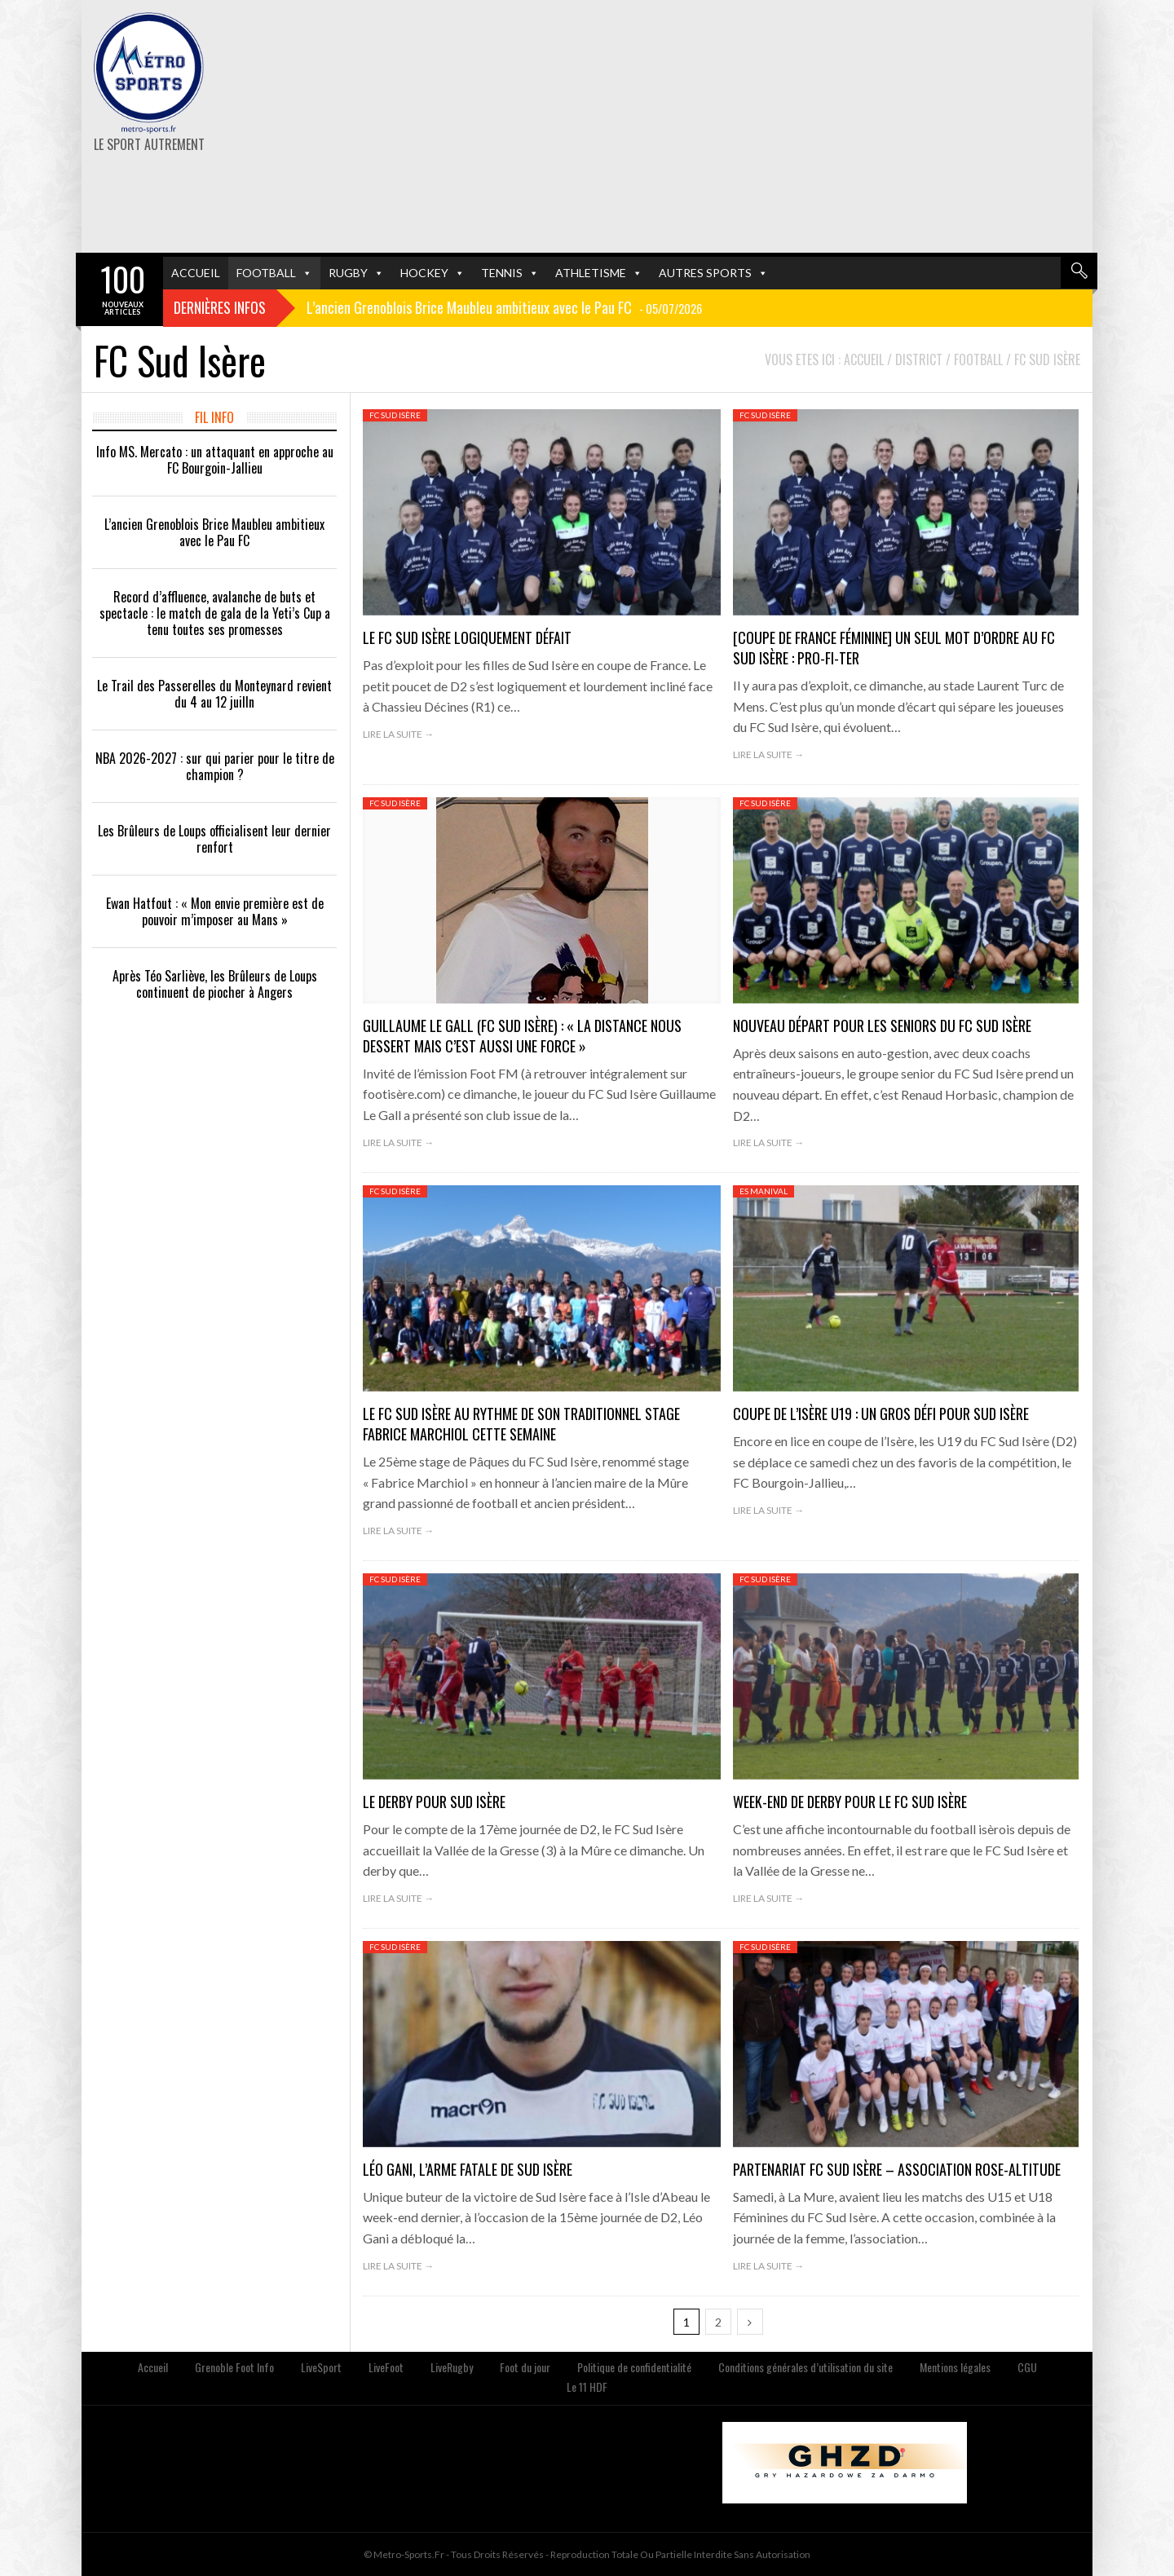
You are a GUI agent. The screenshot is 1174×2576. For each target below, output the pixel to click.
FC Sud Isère (395, 415)
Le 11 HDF (587, 2386)
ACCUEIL (195, 273)
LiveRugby (451, 2366)
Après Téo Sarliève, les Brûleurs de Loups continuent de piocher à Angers (215, 984)
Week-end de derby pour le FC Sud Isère (850, 1801)
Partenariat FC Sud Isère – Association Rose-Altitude (897, 2169)
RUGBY (348, 273)
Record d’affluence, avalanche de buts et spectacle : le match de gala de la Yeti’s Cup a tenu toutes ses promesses (214, 613)
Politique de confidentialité (634, 2366)
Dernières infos (220, 307)
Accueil (153, 2366)
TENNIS (502, 273)
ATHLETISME (590, 273)
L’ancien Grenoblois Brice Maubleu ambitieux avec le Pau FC (214, 532)
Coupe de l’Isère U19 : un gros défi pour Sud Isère (881, 1413)
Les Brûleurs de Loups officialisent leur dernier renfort (214, 839)
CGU (1027, 2366)
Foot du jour (525, 2366)
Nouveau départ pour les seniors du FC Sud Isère (882, 1025)
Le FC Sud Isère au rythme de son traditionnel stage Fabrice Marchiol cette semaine (521, 1424)
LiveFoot (386, 2366)
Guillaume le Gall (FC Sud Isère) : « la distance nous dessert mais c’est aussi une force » (522, 1035)
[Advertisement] (760, 126)
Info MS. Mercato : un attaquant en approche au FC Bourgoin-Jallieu (214, 460)
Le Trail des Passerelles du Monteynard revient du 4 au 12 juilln (214, 694)
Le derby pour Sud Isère (434, 1801)
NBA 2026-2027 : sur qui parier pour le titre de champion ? (214, 766)
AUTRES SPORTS (705, 273)
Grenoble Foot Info (234, 2366)
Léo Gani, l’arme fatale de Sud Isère (467, 2169)
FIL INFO (214, 417)
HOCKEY (424, 273)
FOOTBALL (266, 273)
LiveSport (321, 2366)
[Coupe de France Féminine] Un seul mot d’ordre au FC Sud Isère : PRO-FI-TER (894, 647)
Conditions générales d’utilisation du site (805, 2366)
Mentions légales (955, 2366)
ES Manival (763, 1191)
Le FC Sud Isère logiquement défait (467, 637)
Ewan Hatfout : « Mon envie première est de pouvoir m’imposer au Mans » (215, 911)
